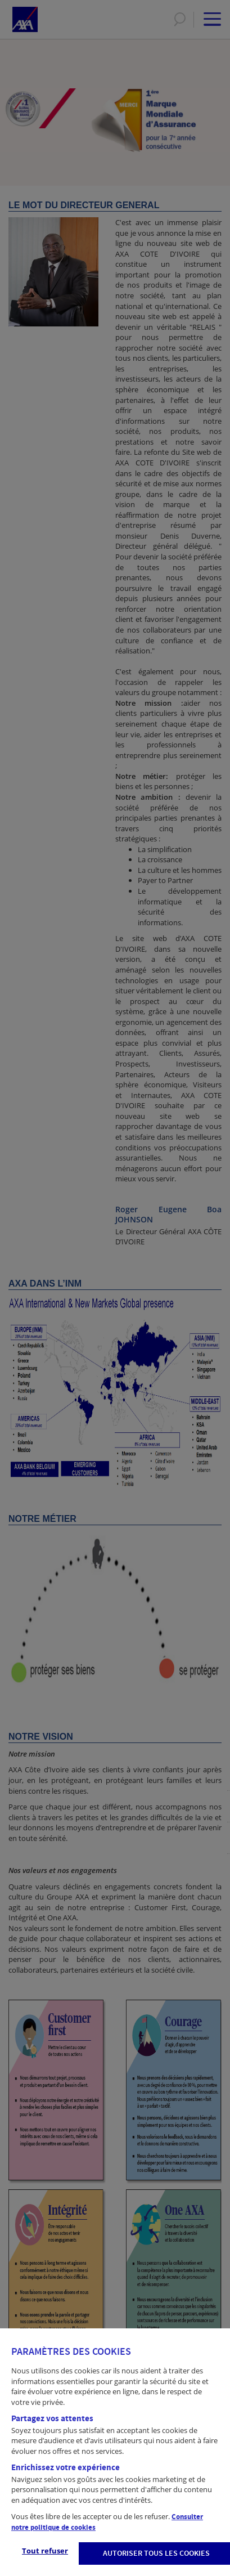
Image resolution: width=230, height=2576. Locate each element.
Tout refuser (45, 2551)
